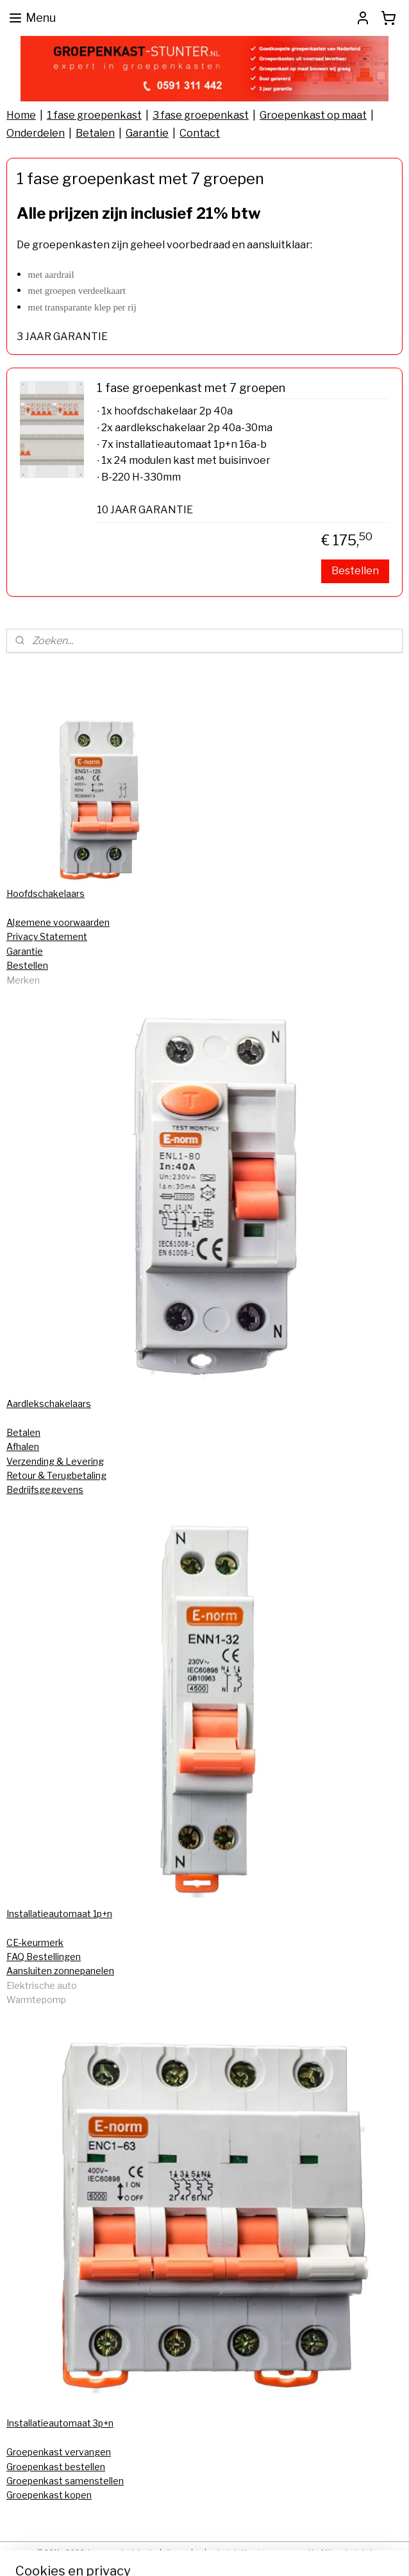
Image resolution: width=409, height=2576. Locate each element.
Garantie (147, 133)
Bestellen (355, 571)
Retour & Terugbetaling (56, 1475)
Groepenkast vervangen (58, 2451)
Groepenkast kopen (49, 2494)
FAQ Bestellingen (43, 1956)
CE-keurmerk (34, 1942)
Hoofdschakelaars (45, 893)
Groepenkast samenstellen (65, 2480)
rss (198, 2552)
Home (21, 115)
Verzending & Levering (55, 1461)
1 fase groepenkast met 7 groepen (191, 388)
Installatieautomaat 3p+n (59, 2423)
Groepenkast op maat (313, 115)
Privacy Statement (46, 936)
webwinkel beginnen (242, 2552)
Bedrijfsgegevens (44, 1489)
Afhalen (22, 1446)
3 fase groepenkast (201, 115)
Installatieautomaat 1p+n (59, 1913)
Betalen (95, 133)
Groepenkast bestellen (55, 2466)
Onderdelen (35, 133)
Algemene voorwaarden (58, 922)
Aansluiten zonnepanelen (60, 1970)
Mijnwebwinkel (346, 2552)
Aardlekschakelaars (48, 1403)
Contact (199, 133)
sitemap (176, 2552)
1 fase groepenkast (94, 115)
